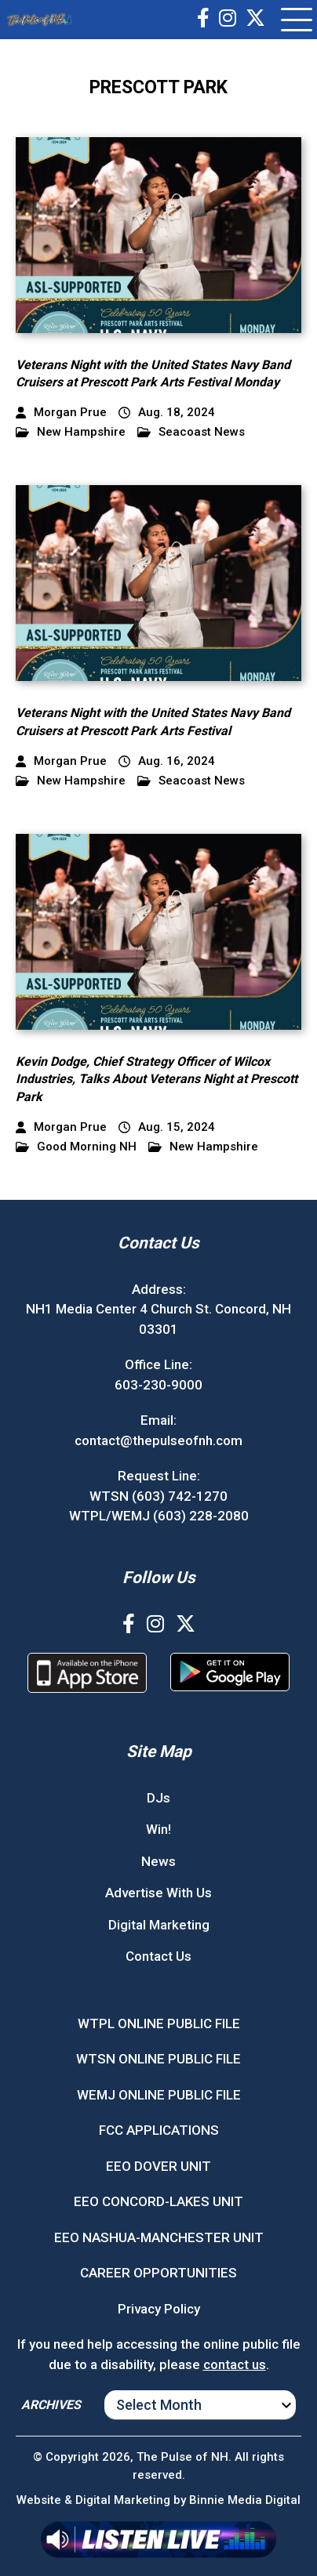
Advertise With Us (158, 1892)
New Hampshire (71, 432)
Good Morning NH (76, 1147)
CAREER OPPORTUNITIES (158, 2273)
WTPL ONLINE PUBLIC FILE (159, 2023)
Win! (158, 1829)
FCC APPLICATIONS (159, 2130)
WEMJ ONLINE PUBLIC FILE (159, 2095)
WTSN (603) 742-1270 (158, 1496)
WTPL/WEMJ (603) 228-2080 (159, 1515)
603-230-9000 (158, 1385)
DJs (158, 1798)
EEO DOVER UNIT (158, 2166)
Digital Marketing (159, 1925)
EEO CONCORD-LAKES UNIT (158, 2201)
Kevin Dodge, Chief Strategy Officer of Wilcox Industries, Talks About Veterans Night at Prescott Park (156, 1079)
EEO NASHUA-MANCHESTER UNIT (159, 2237)
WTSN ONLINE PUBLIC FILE (158, 2059)
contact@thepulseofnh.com (158, 1440)
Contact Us (158, 1956)
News (158, 1861)
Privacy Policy (159, 2309)
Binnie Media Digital (245, 2500)
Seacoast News (191, 432)
